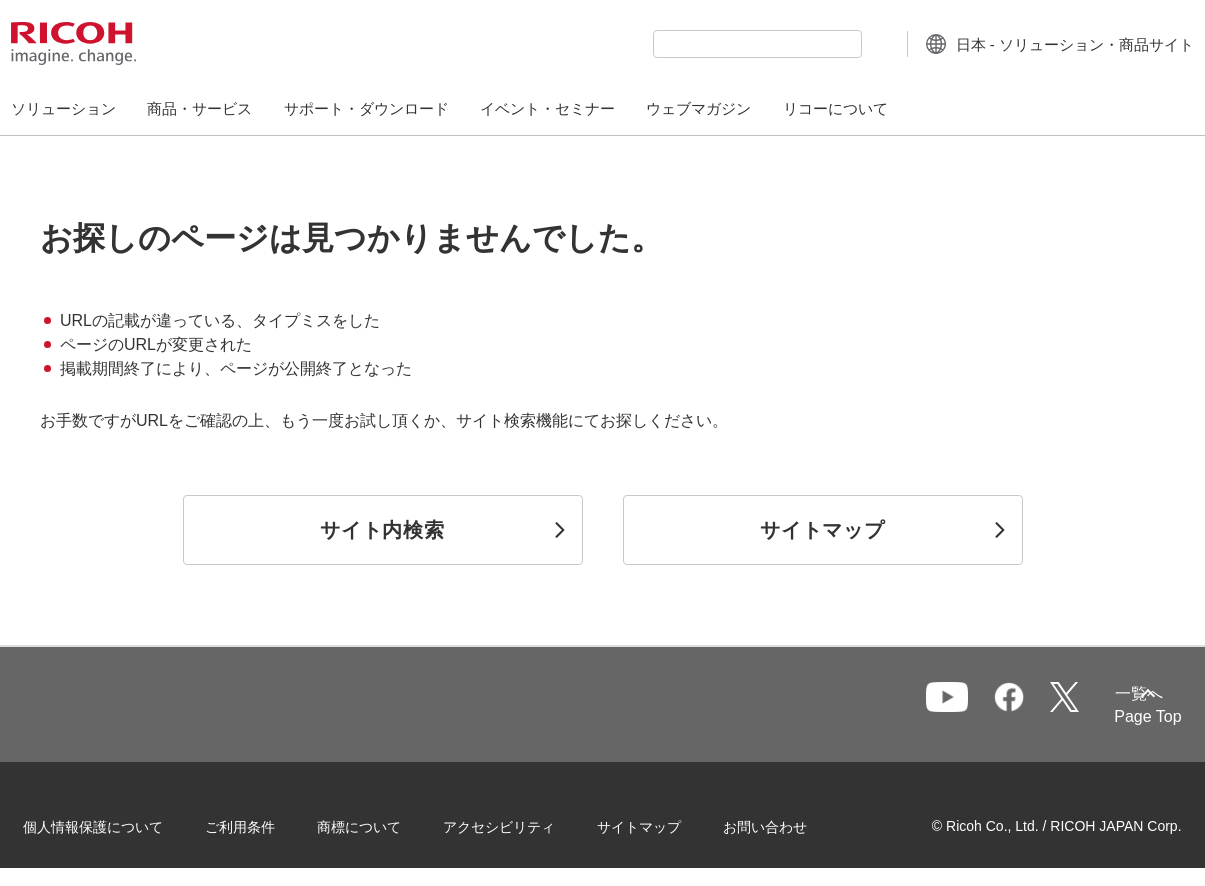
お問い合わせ (792, 825)
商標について (386, 825)
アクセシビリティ (526, 825)
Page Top (1121, 716)
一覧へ (1048, 705)
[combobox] (718, 44)
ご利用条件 (267, 825)
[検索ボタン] (838, 43)
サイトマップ (666, 825)
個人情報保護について (120, 825)
